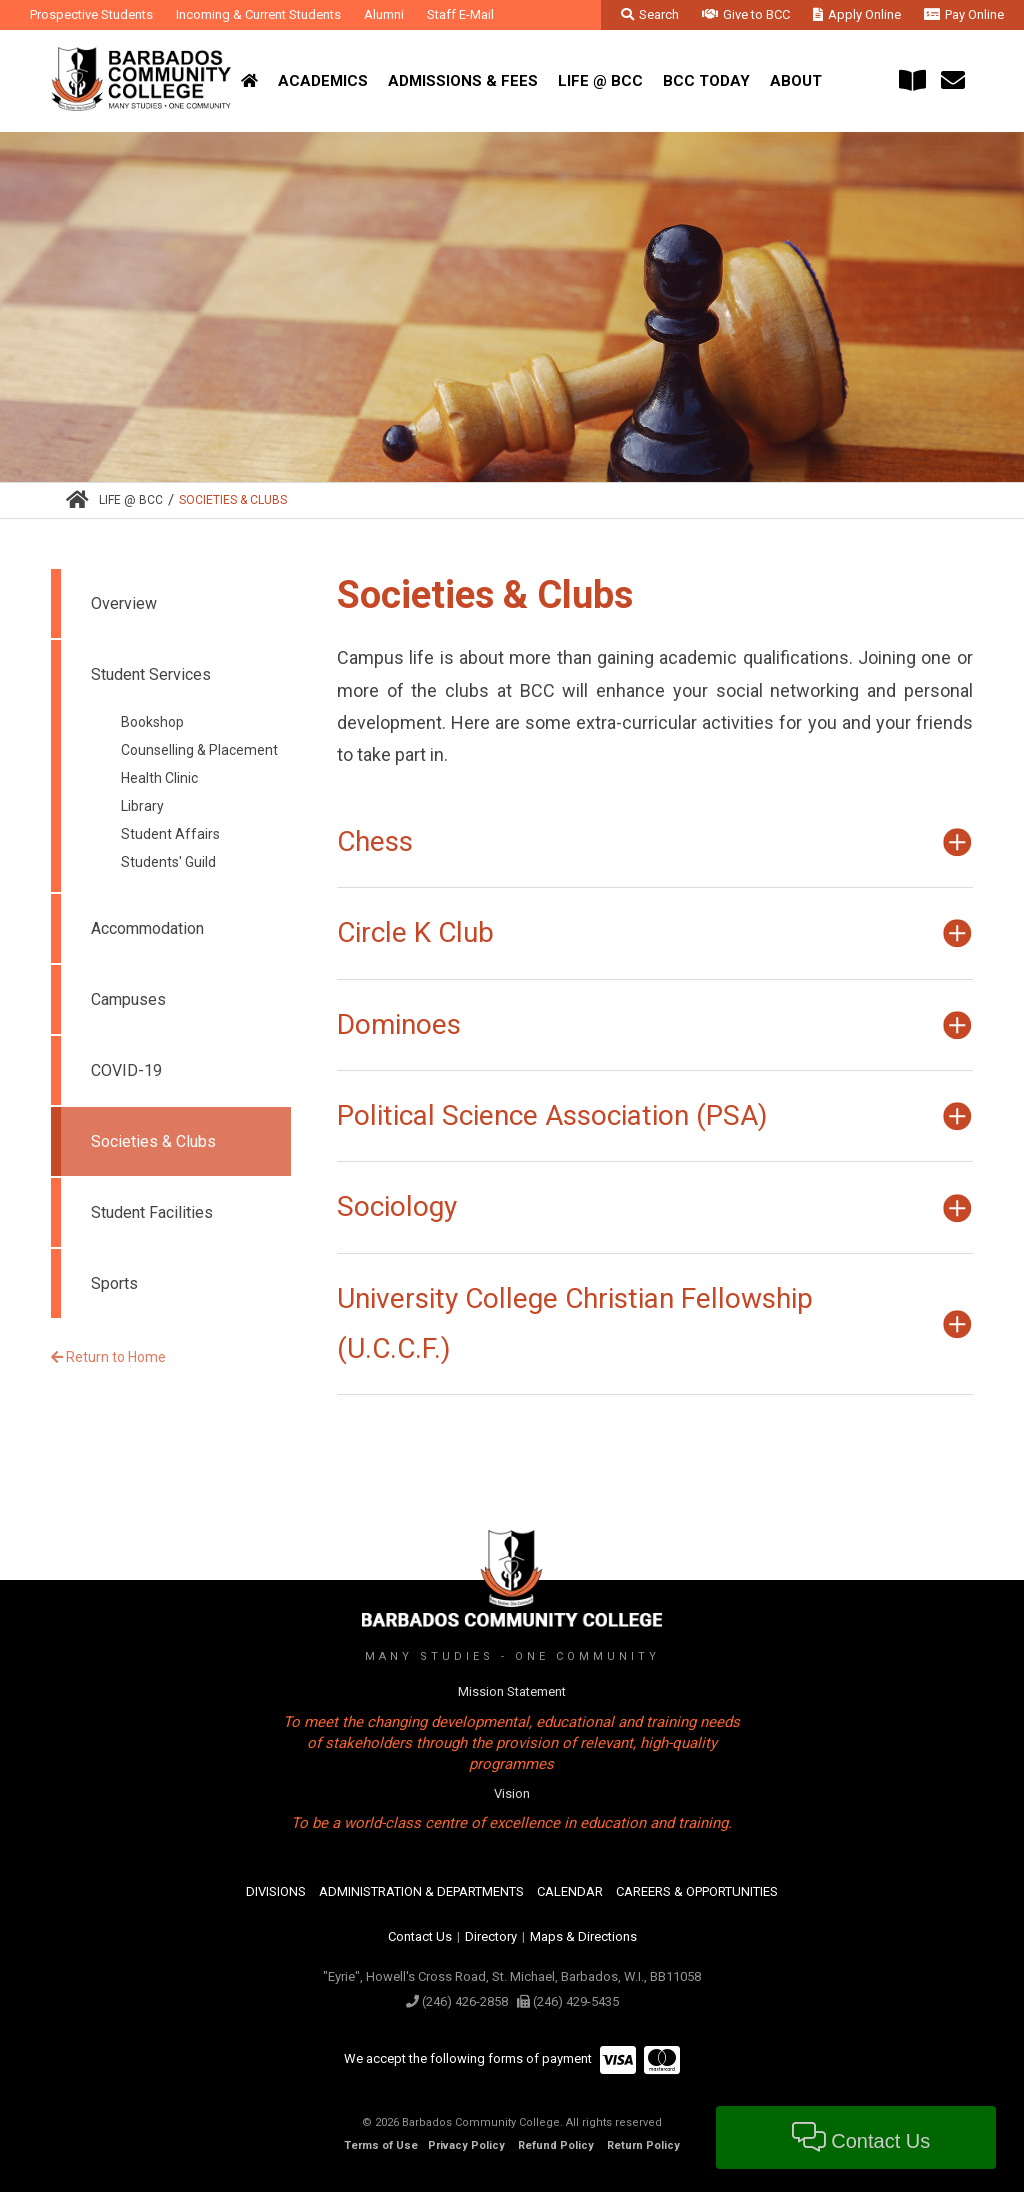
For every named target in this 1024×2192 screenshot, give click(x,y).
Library (142, 806)
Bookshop (152, 722)
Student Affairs (170, 834)
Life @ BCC (131, 500)
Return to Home (108, 1357)
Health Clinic (159, 778)
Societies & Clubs (233, 500)
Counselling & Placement (199, 750)
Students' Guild (168, 862)
